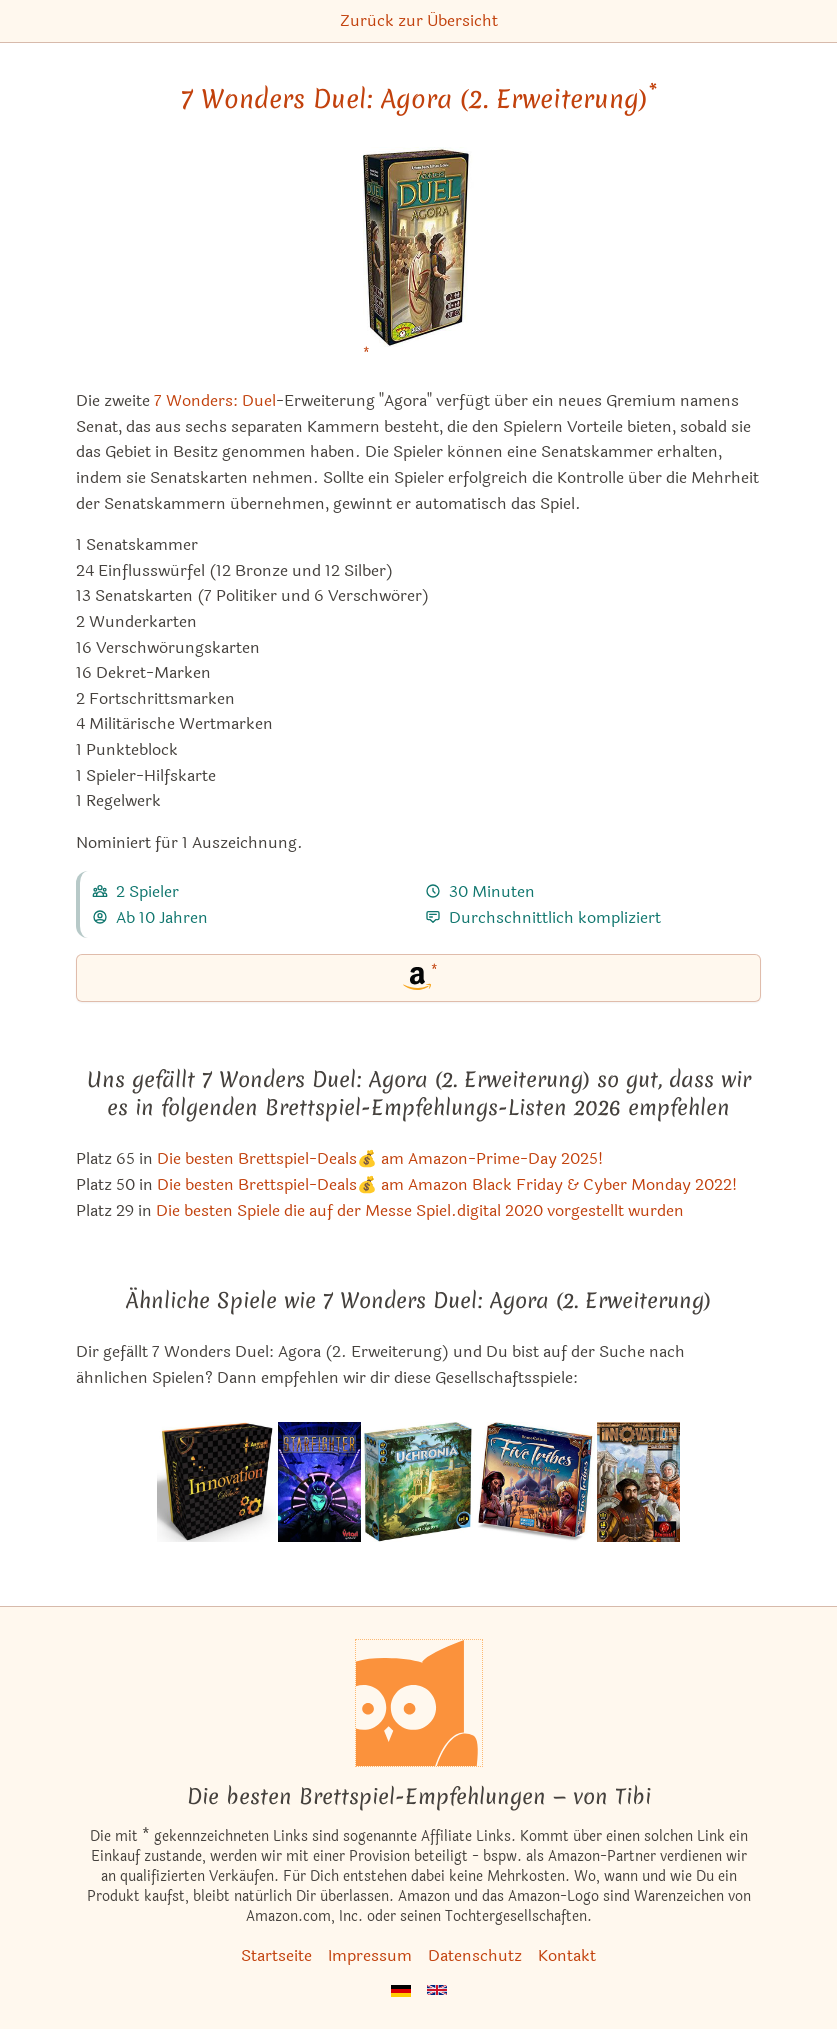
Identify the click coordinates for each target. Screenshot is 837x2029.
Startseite (276, 1955)
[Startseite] (419, 1703)
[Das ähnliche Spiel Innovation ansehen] (638, 1482)
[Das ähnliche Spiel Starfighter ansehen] (320, 1482)
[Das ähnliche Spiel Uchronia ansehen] (418, 1482)
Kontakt (567, 1955)
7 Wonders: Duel (215, 400)
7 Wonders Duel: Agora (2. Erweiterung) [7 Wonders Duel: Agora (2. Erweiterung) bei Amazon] (419, 99)
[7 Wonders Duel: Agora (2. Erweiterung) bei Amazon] (418, 259)
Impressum (370, 1955)
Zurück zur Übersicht (419, 20)
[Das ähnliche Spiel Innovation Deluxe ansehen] (216, 1482)
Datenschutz (475, 1955)
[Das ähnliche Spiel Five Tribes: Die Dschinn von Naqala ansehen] (535, 1482)
